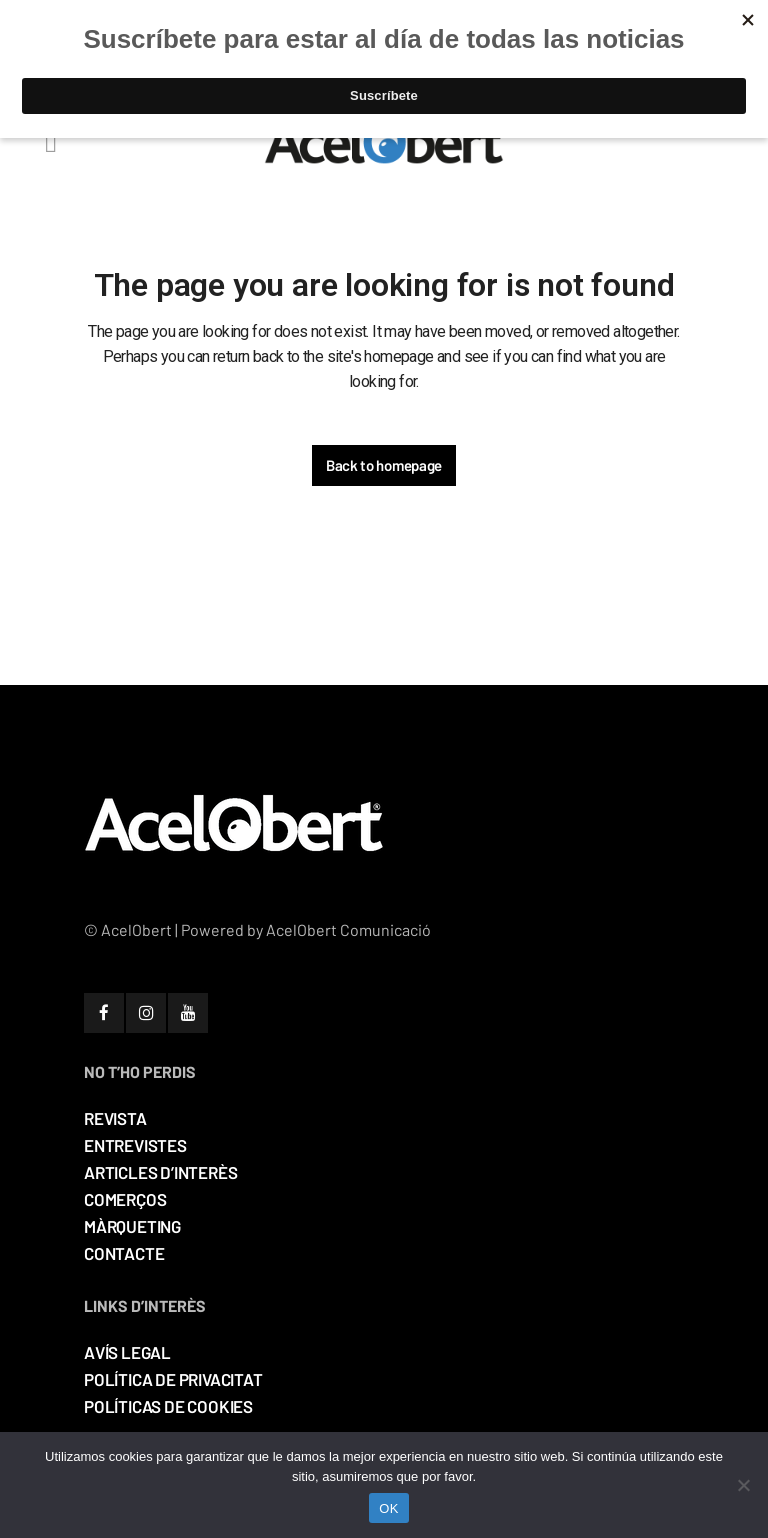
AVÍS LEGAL (127, 1352)
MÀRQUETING (132, 1226)
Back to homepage (384, 465)
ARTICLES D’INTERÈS (160, 1172)
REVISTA (115, 1118)
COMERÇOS (125, 1199)
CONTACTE (124, 1253)
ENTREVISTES (135, 1145)
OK (388, 1508)
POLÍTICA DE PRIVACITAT (173, 1379)
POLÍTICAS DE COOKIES (168, 1406)
